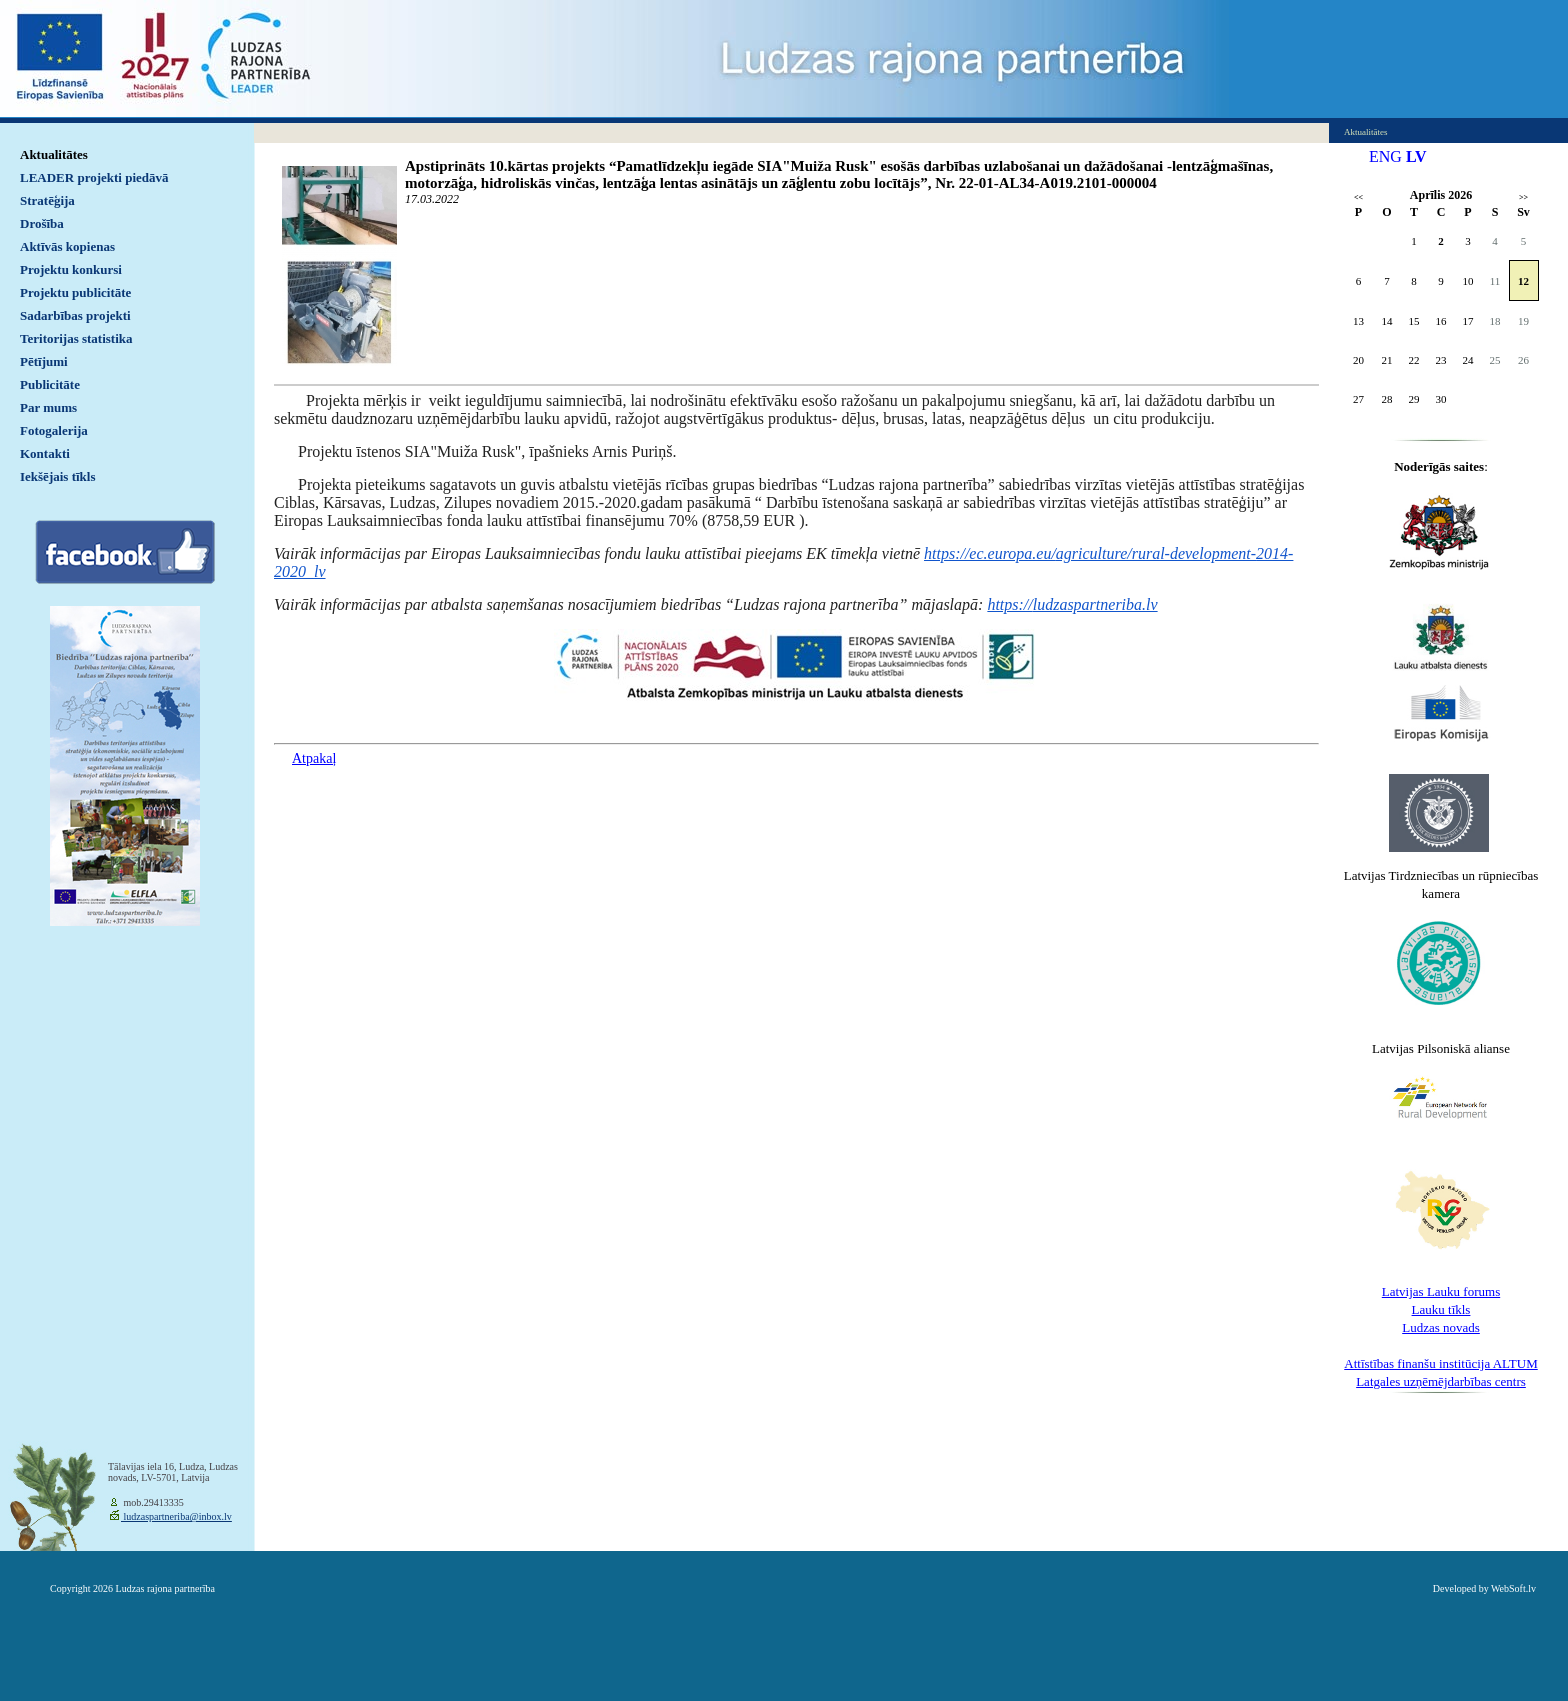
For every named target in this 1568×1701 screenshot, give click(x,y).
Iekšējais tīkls (57, 476)
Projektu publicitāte (75, 292)
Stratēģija (47, 200)
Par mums (48, 407)
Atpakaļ (314, 758)
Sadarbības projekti (75, 315)
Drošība (42, 223)
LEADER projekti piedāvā (94, 177)
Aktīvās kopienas (67, 246)
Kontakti (45, 453)
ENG (1385, 156)
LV (1416, 156)
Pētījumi (44, 361)
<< (1358, 197)
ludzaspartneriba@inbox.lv (176, 1516)
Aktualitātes (54, 154)
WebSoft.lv (1513, 1588)
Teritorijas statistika (76, 338)
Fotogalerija (54, 430)
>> (1523, 197)
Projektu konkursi (71, 269)
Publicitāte (50, 384)
